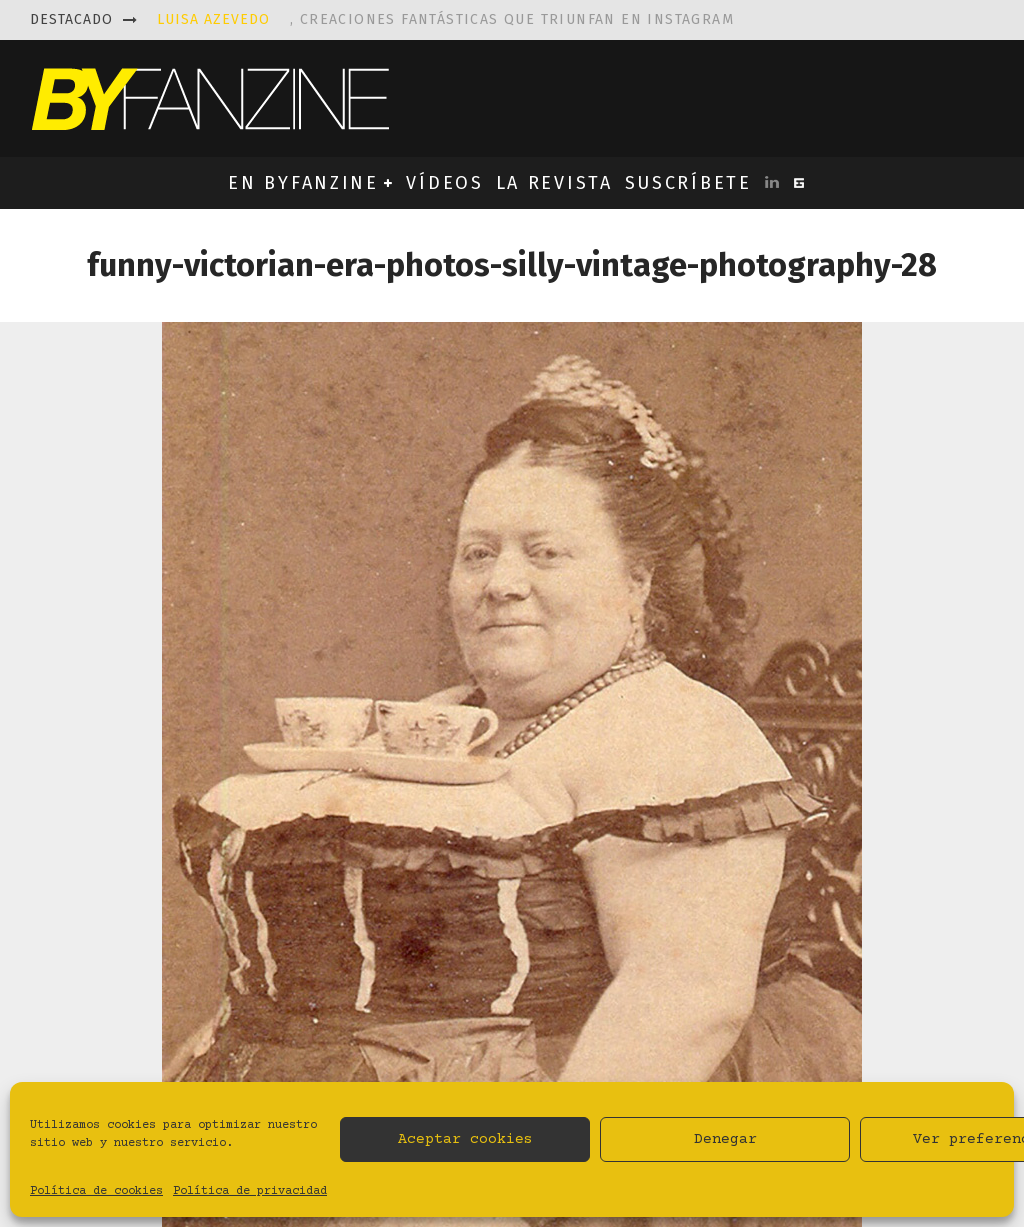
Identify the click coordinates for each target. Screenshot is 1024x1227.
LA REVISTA (554, 183)
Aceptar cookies (465, 1139)
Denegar (725, 1139)
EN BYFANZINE (303, 183)
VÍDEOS (444, 183)
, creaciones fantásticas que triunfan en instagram (445, 19)
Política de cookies (96, 1191)
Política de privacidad (250, 1191)
